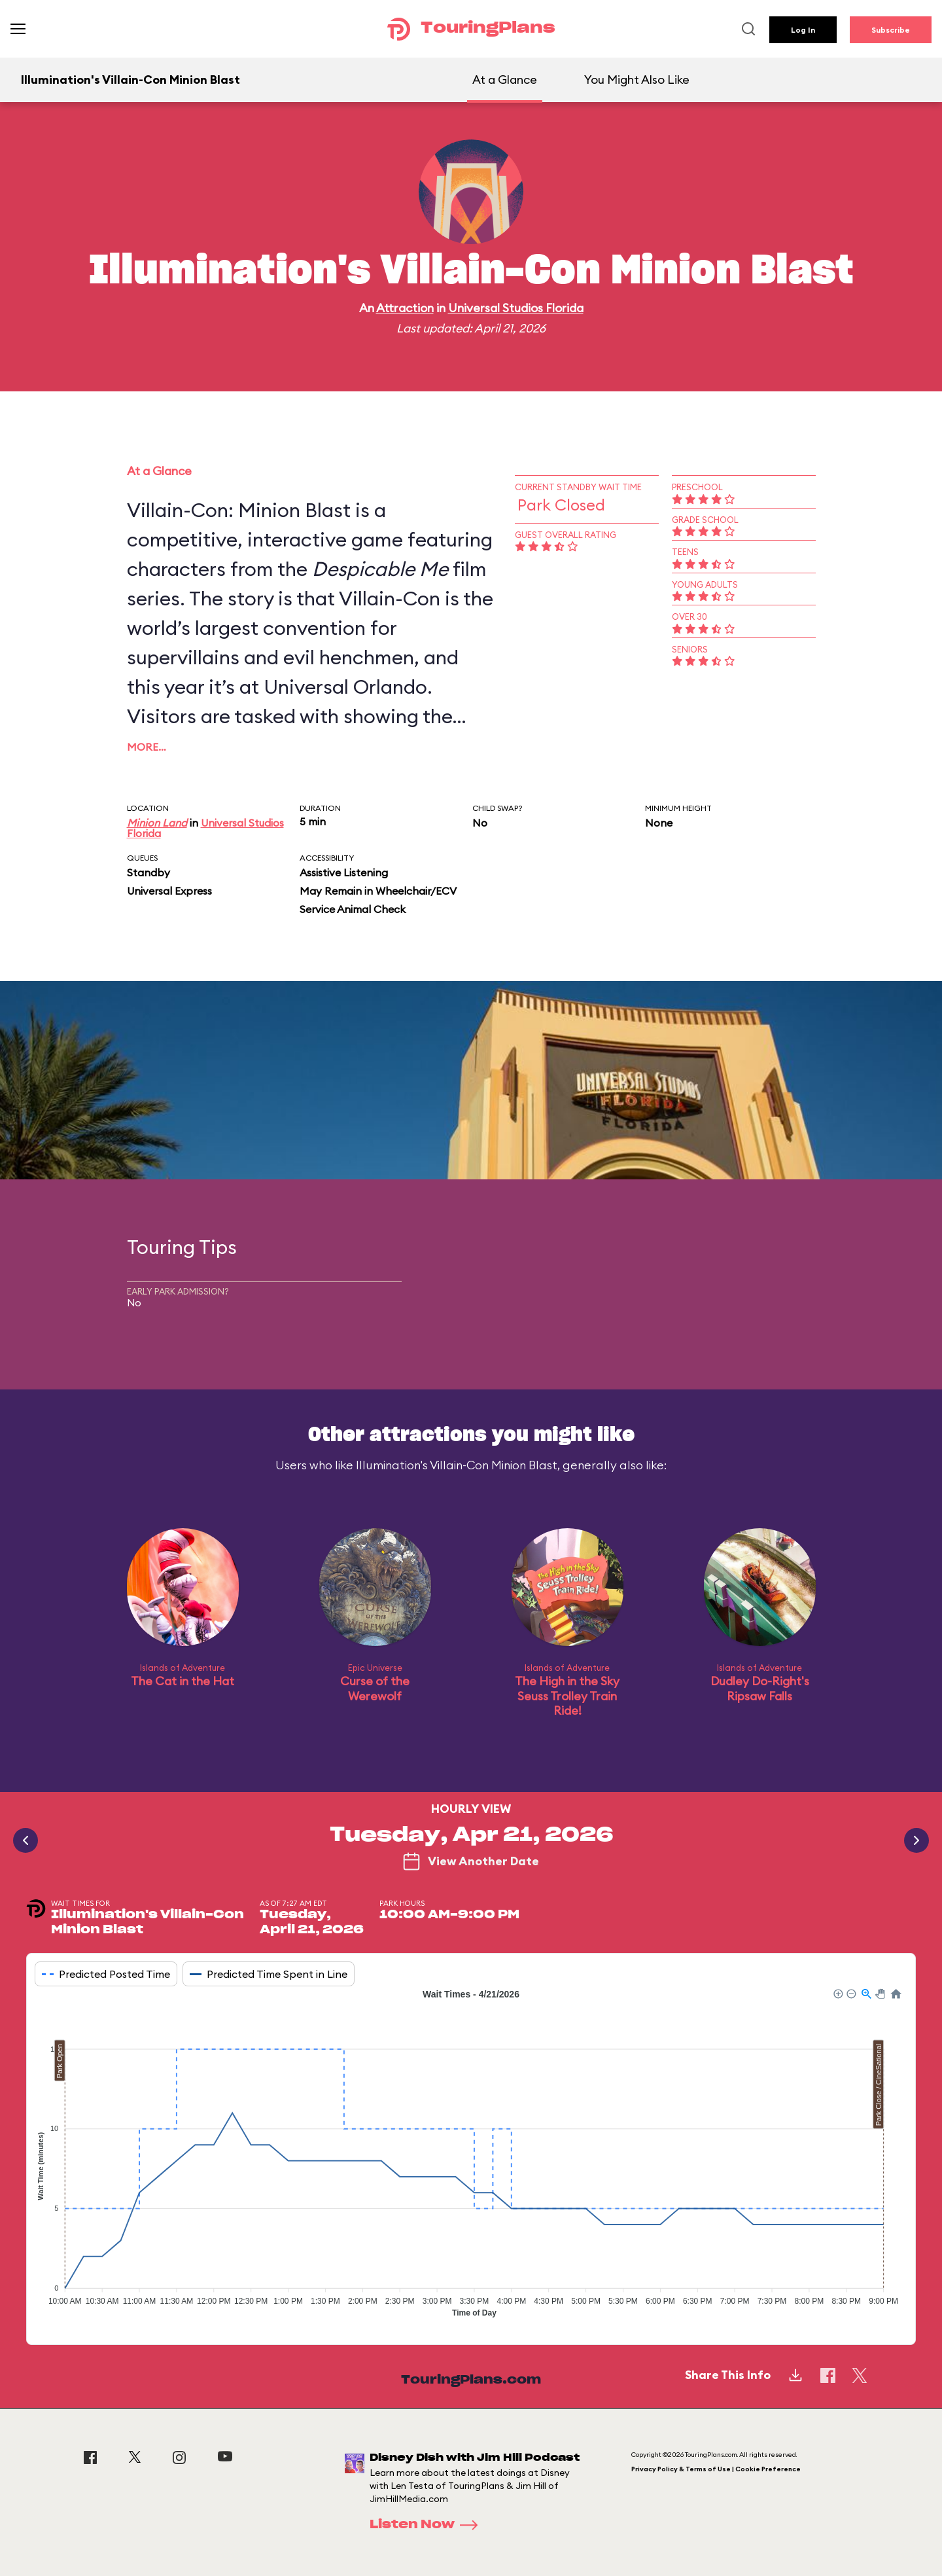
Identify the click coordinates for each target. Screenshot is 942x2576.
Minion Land (157, 822)
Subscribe (890, 30)
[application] (471, 2156)
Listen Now (428, 2525)
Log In (803, 30)
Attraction (405, 307)
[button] (837, 1992)
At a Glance (504, 79)
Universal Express (169, 890)
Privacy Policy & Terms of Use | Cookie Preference (716, 2469)
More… (146, 746)
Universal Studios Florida (516, 307)
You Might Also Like (636, 79)
